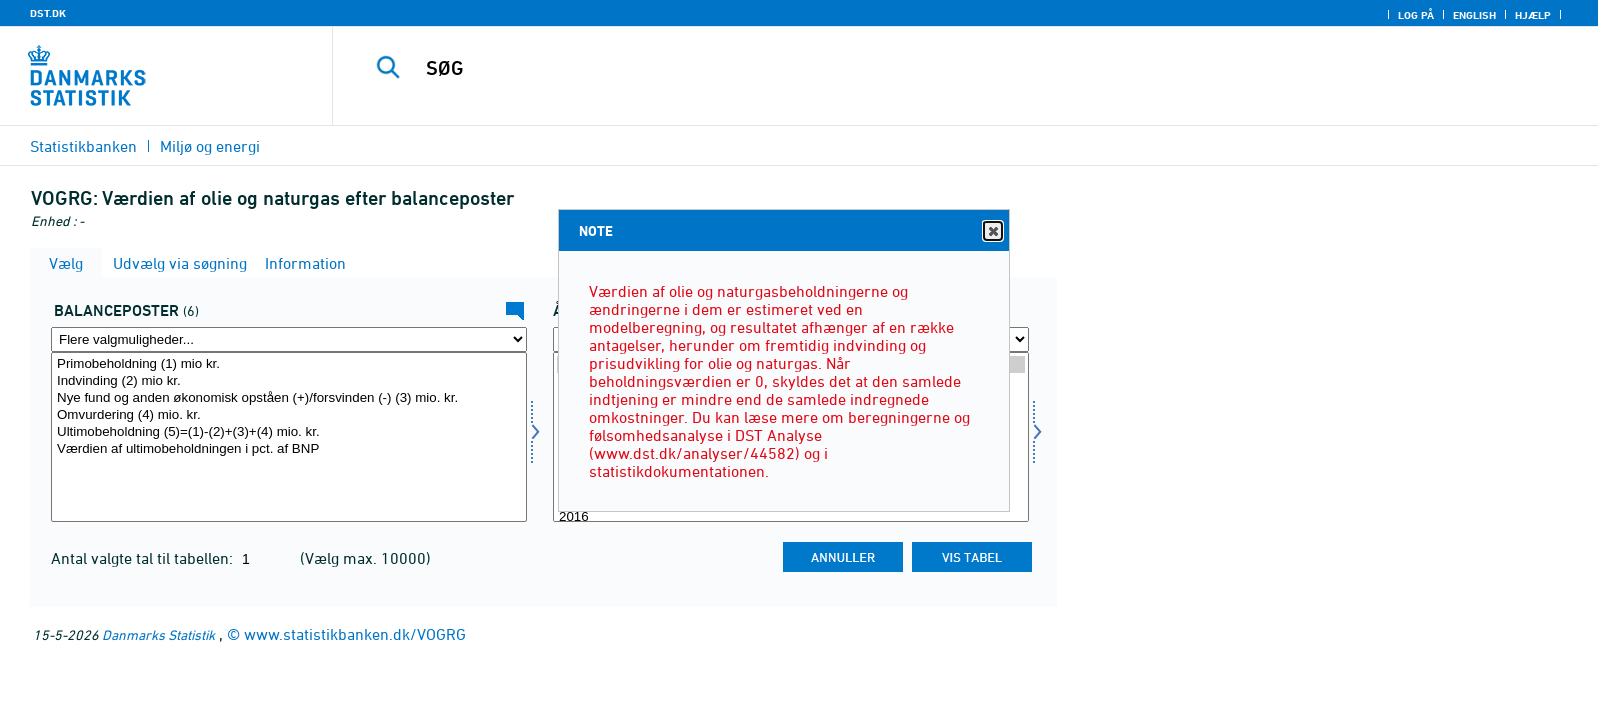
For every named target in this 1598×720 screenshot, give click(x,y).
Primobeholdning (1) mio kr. (289, 364)
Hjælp (1533, 15)
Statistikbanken (83, 146)
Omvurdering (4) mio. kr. (289, 415)
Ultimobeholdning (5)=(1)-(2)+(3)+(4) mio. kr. (289, 432)
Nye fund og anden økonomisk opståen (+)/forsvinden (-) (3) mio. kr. (289, 398)
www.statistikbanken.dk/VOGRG (355, 634)
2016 (791, 517)
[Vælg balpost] (289, 437)
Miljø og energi (210, 146)
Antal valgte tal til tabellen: (144, 558)
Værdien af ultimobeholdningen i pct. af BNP (289, 449)
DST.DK (48, 13)
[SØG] (917, 68)
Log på (1416, 15)
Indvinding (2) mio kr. (289, 381)
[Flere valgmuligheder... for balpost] (289, 339)
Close (992, 231)
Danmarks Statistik (158, 634)
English (1474, 15)
